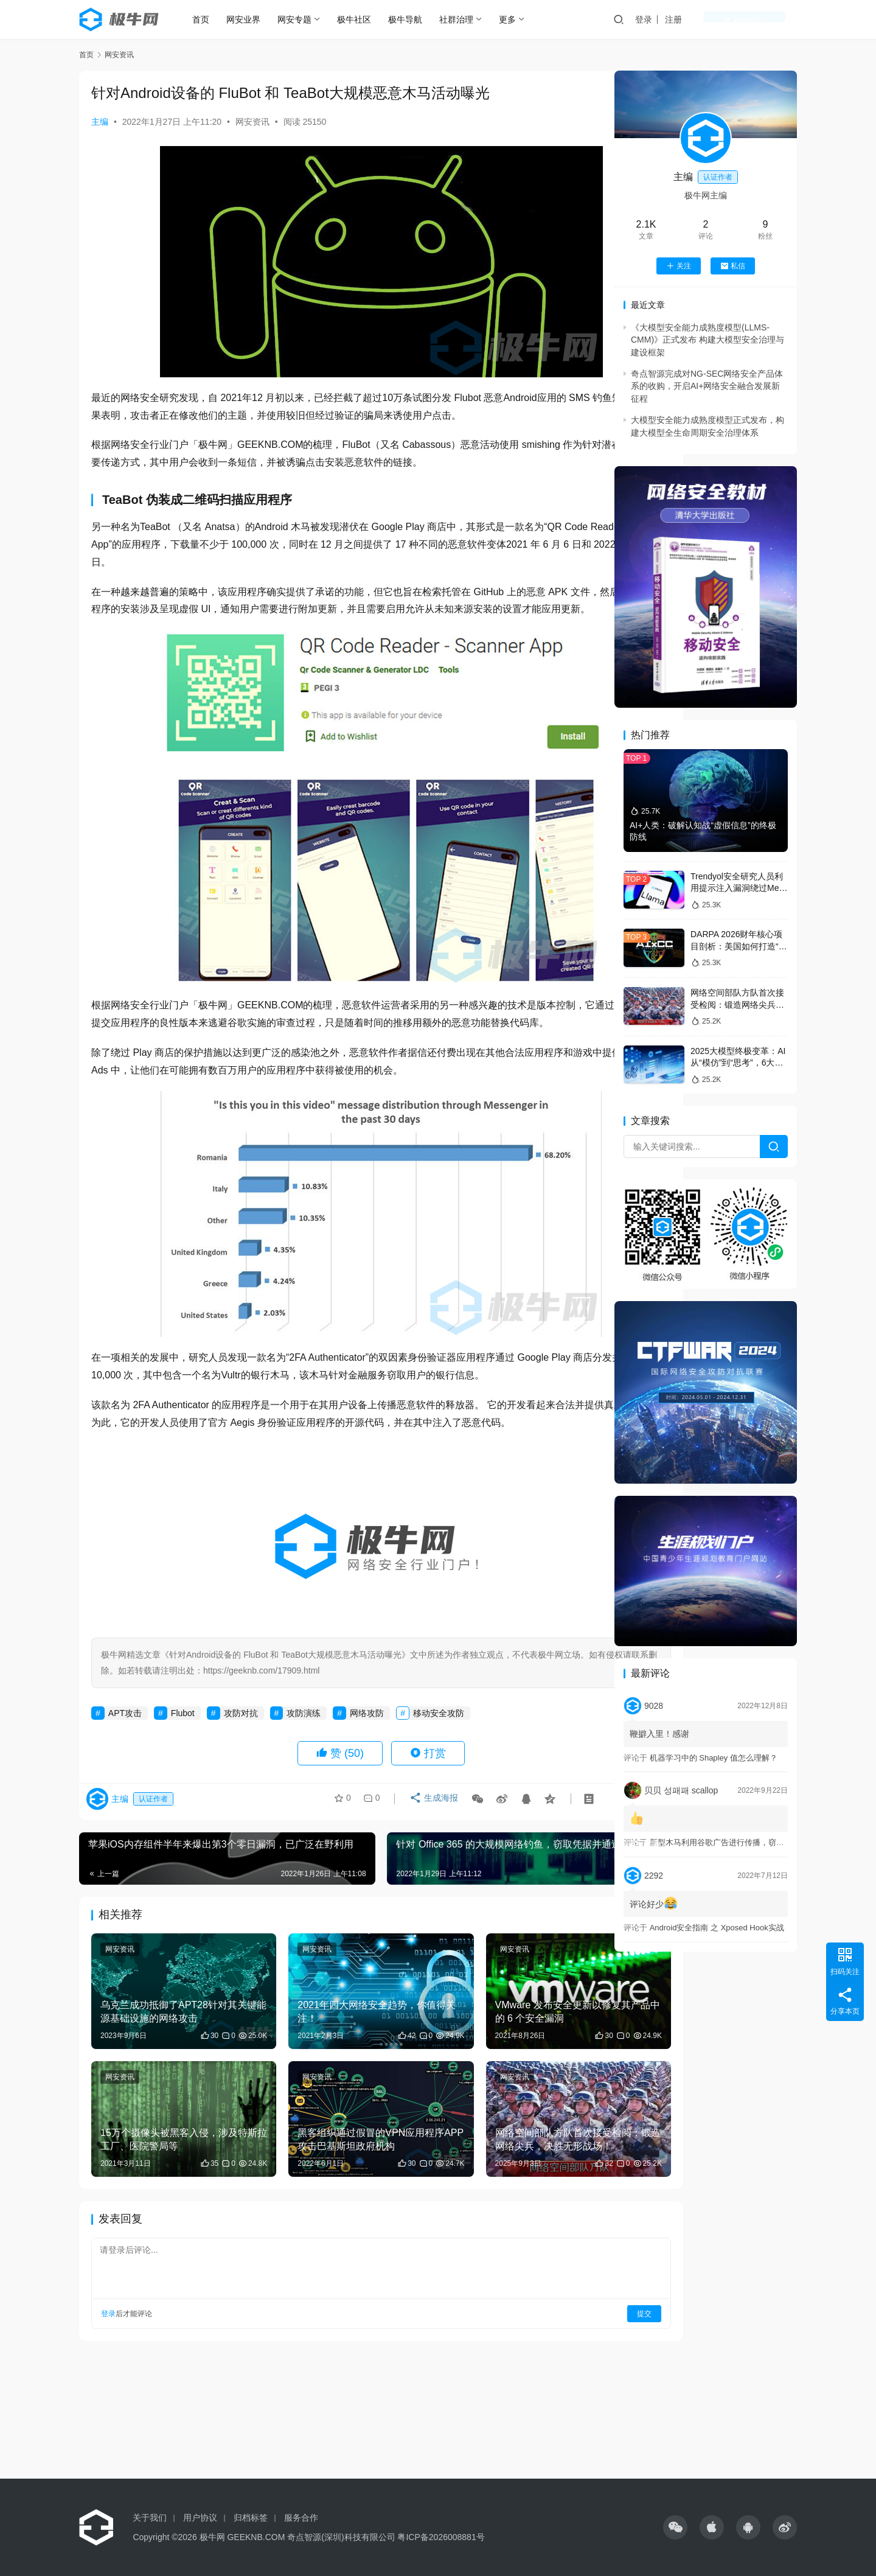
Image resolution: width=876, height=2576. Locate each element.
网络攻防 (367, 1748)
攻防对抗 (241, 1748)
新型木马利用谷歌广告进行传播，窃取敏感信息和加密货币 (752, 1842)
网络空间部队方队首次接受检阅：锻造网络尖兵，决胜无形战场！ (737, 1004)
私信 (732, 266)
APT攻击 (125, 1748)
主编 (99, 122)
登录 (691, 19)
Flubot (183, 1748)
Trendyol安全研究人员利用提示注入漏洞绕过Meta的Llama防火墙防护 (738, 888)
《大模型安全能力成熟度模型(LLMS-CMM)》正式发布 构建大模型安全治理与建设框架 (707, 340)
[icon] (675, 2527)
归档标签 (251, 2517)
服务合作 (301, 2517)
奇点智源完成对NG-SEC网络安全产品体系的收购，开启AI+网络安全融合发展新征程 (707, 386)
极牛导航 (416, 19)
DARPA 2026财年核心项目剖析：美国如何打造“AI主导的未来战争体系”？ (738, 946)
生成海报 (430, 1837)
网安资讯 (252, 122)
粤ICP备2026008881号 (440, 2537)
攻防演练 (304, 1748)
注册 (720, 19)
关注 (678, 266)
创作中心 (768, 19)
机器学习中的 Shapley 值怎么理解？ (713, 1757)
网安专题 (305, 19)
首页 (211, 19)
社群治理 (467, 19)
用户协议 (200, 2517)
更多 (518, 19)
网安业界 (254, 19)
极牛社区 (365, 19)
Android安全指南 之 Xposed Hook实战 (717, 1927)
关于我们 (150, 2517)
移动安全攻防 (438, 1748)
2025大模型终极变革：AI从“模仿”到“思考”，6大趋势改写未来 (737, 1063)
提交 (563, 2315)
